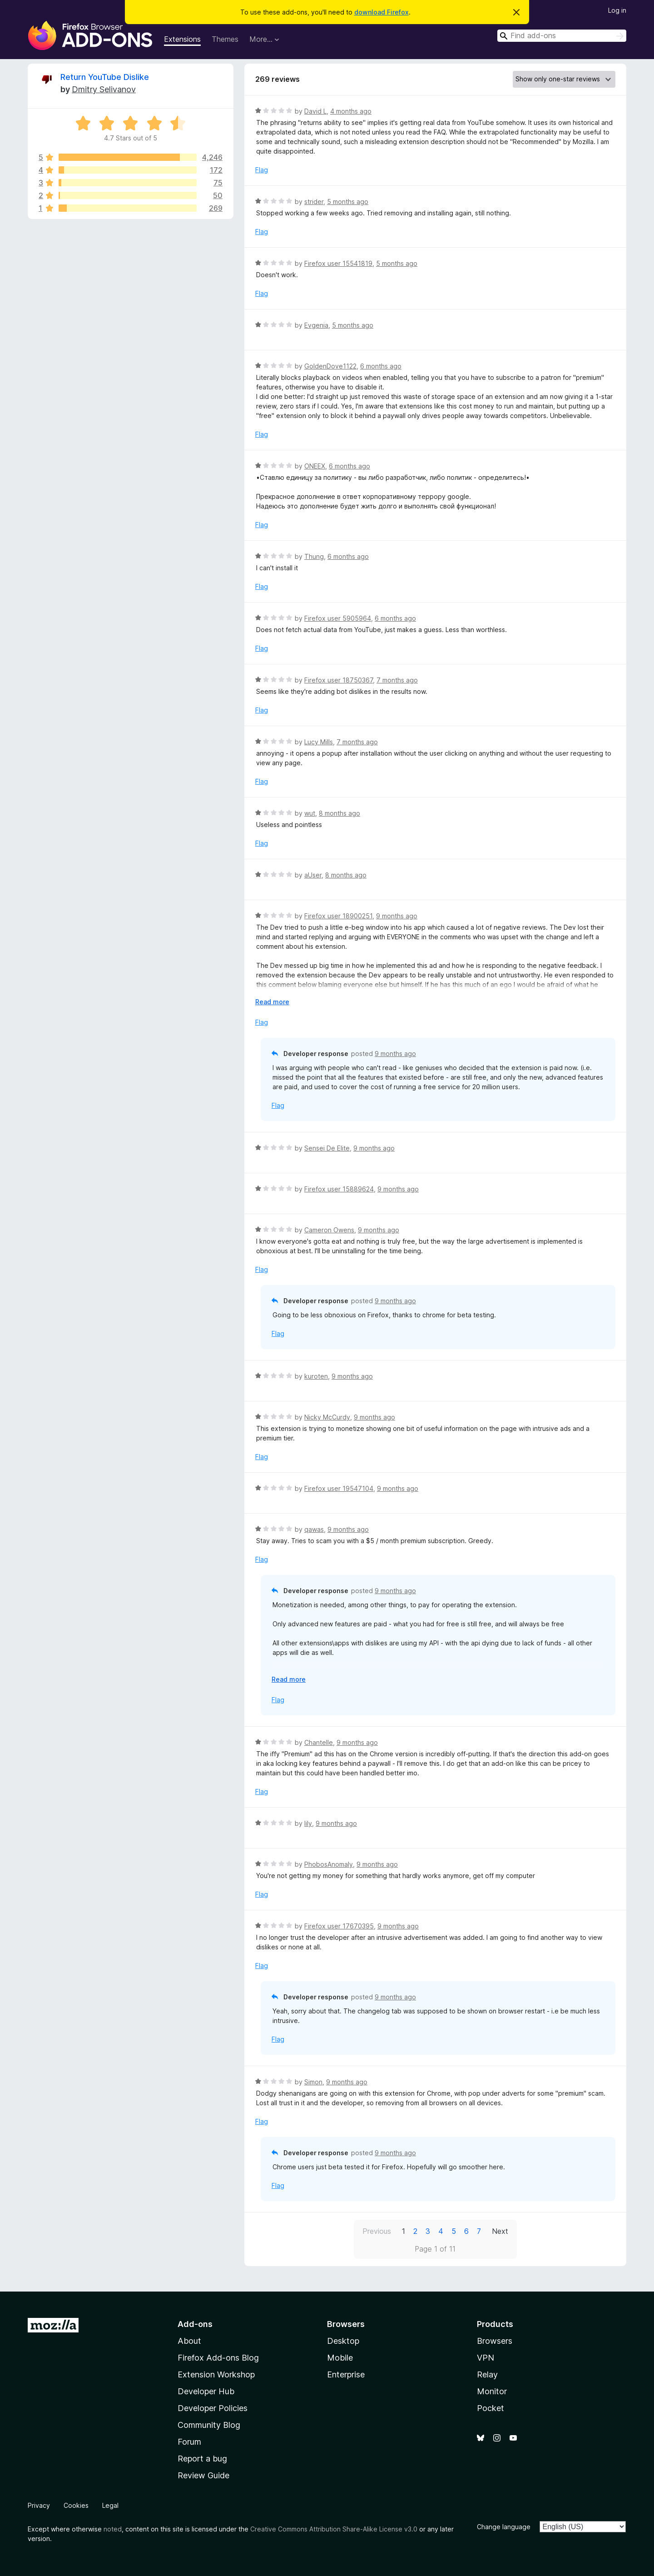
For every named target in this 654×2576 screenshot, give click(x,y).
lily (308, 1823)
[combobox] (561, 36)
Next (500, 2231)
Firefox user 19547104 (338, 1488)
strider (313, 201)
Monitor (492, 2391)
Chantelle (318, 1742)
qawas (314, 1529)
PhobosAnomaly (328, 1864)
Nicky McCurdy (327, 1417)
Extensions (182, 39)
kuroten (316, 1376)
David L (315, 111)
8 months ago (339, 813)
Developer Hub (206, 2391)
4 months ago (351, 111)
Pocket (490, 2408)
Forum (189, 2441)
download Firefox (381, 12)
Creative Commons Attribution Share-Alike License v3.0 (333, 2529)
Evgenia (316, 325)
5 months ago (347, 201)
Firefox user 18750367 (338, 680)
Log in (617, 10)
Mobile (340, 2357)
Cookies (76, 2505)
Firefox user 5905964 (337, 618)
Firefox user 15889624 (339, 1189)
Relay (487, 2374)
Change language (503, 2527)
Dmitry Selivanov (104, 89)
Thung (314, 556)
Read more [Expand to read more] (272, 1002)
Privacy (39, 2505)
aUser (313, 875)
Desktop (343, 2341)
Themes (225, 39)
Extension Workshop (216, 2374)
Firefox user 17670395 (339, 1926)
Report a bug (202, 2458)
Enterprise (346, 2374)
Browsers (494, 2341)
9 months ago (396, 916)
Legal (110, 2505)
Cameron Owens (329, 1230)
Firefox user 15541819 (338, 263)
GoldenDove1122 (330, 366)
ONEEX (314, 466)
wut (309, 813)
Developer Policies (213, 2408)
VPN (485, 2357)
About (189, 2341)
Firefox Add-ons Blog (218, 2357)
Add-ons (195, 2324)
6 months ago (380, 366)
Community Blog (209, 2425)
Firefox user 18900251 (338, 916)
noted (113, 2529)
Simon (313, 2082)
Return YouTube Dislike (104, 77)
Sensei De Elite (327, 1148)
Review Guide (203, 2475)
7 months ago (397, 680)
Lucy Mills (318, 742)
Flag (261, 170)
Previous (376, 2231)
